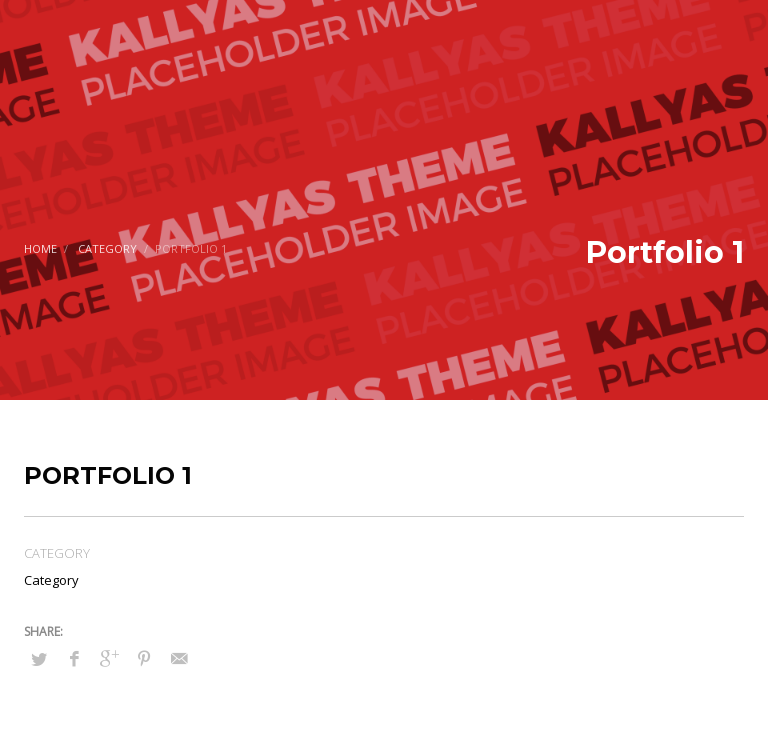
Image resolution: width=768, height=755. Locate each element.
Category (107, 248)
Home (40, 248)
